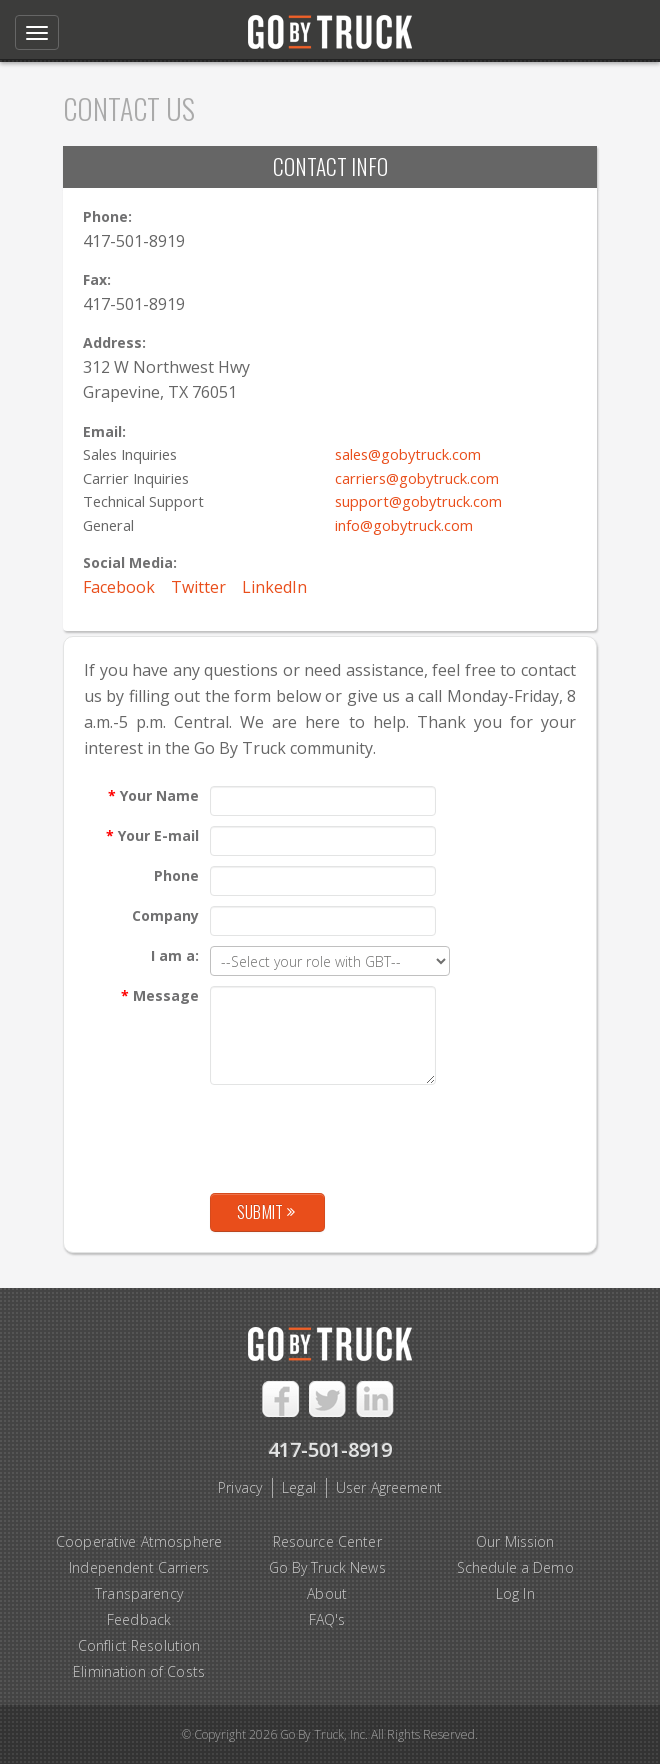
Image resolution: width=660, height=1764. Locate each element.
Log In (515, 1593)
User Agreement (389, 1487)
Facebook (119, 587)
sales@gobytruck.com (408, 454)
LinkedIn (274, 587)
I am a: (175, 955)
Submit (266, 1212)
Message (160, 995)
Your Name (153, 795)
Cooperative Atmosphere (139, 1541)
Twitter (198, 587)
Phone (176, 875)
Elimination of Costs (139, 1671)
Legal (299, 1487)
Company (165, 915)
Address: (114, 342)
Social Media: (130, 562)
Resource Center (327, 1541)
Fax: (97, 279)
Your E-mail (152, 835)
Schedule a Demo (515, 1567)
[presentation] (362, 1134)
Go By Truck (330, 27)
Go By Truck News (327, 1567)
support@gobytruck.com (418, 501)
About (327, 1593)
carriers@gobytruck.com (417, 478)
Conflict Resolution (139, 1645)
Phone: (107, 216)
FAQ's (327, 1619)
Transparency (139, 1593)
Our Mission (515, 1541)
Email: (104, 431)
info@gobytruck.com (404, 525)
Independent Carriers (139, 1567)
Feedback (139, 1619)
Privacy (240, 1487)
